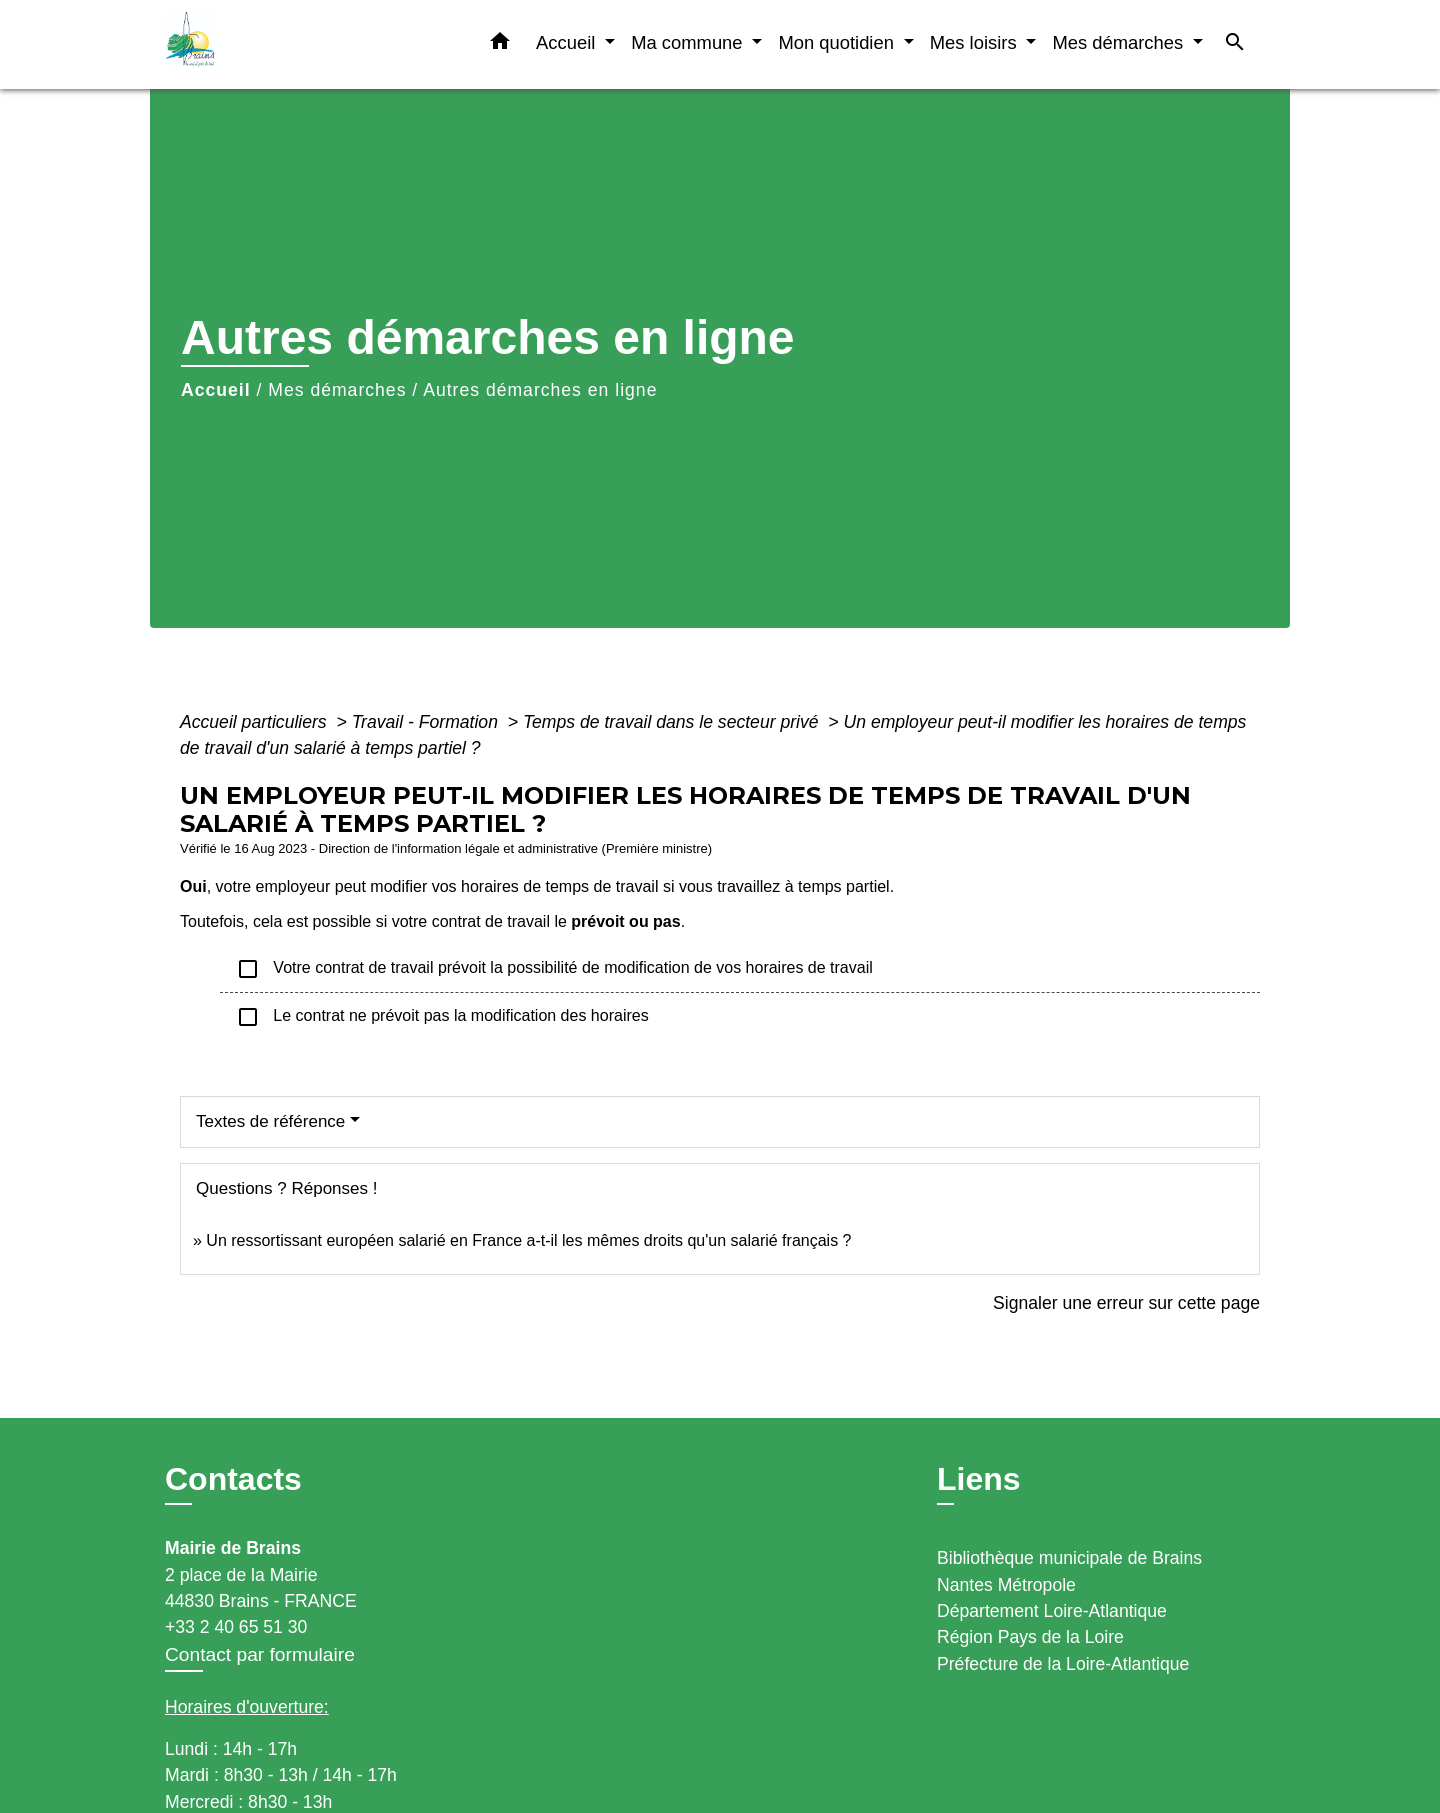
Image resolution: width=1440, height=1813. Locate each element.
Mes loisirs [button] (976, 42)
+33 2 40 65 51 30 (236, 1627)
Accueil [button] (568, 42)
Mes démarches (337, 390)
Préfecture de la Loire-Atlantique (1063, 1664)
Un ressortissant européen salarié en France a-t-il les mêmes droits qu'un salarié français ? (528, 1240)
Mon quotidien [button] (838, 42)
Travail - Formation (427, 722)
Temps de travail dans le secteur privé (673, 722)
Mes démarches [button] (1120, 42)
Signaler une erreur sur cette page (1126, 1303)
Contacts (233, 1479)
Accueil (216, 390)
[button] (500, 45)
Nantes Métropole (1006, 1585)
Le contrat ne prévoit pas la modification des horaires (442, 1017)
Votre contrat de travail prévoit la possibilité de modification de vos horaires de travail (554, 969)
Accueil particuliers (256, 722)
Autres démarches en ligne (540, 390)
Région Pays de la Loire (1030, 1637)
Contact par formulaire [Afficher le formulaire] (260, 1654)
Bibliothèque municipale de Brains (1069, 1558)
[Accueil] (290, 44)
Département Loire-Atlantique (1052, 1611)
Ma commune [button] (689, 42)
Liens (979, 1479)
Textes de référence (270, 1121)
